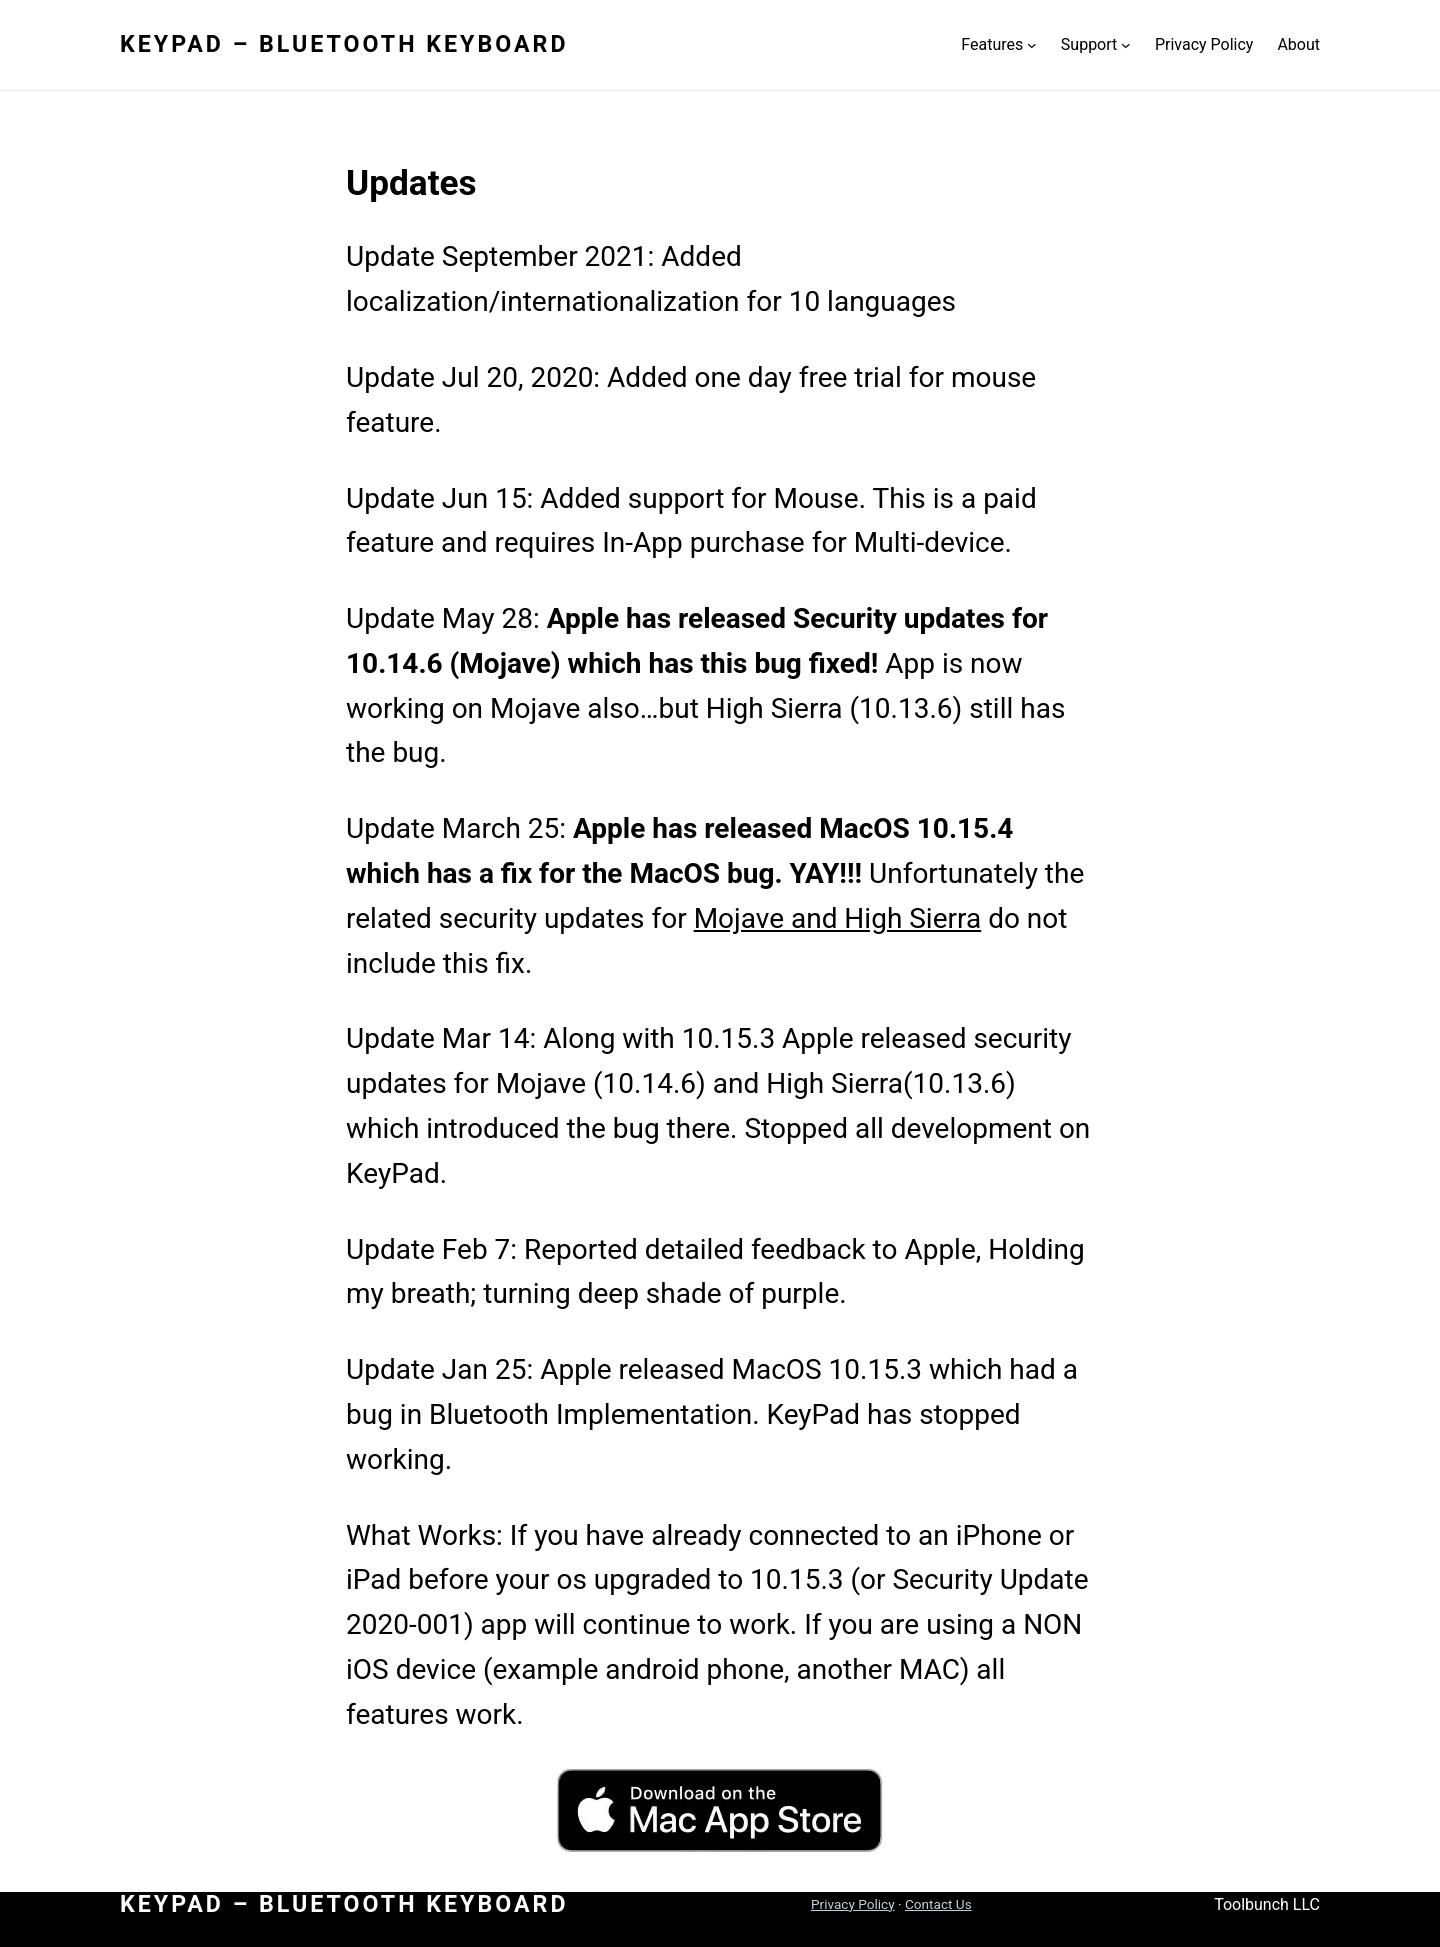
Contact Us (938, 1904)
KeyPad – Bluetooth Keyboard (344, 44)
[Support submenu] (1126, 45)
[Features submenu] (1032, 45)
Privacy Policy (853, 1904)
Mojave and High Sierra (838, 918)
